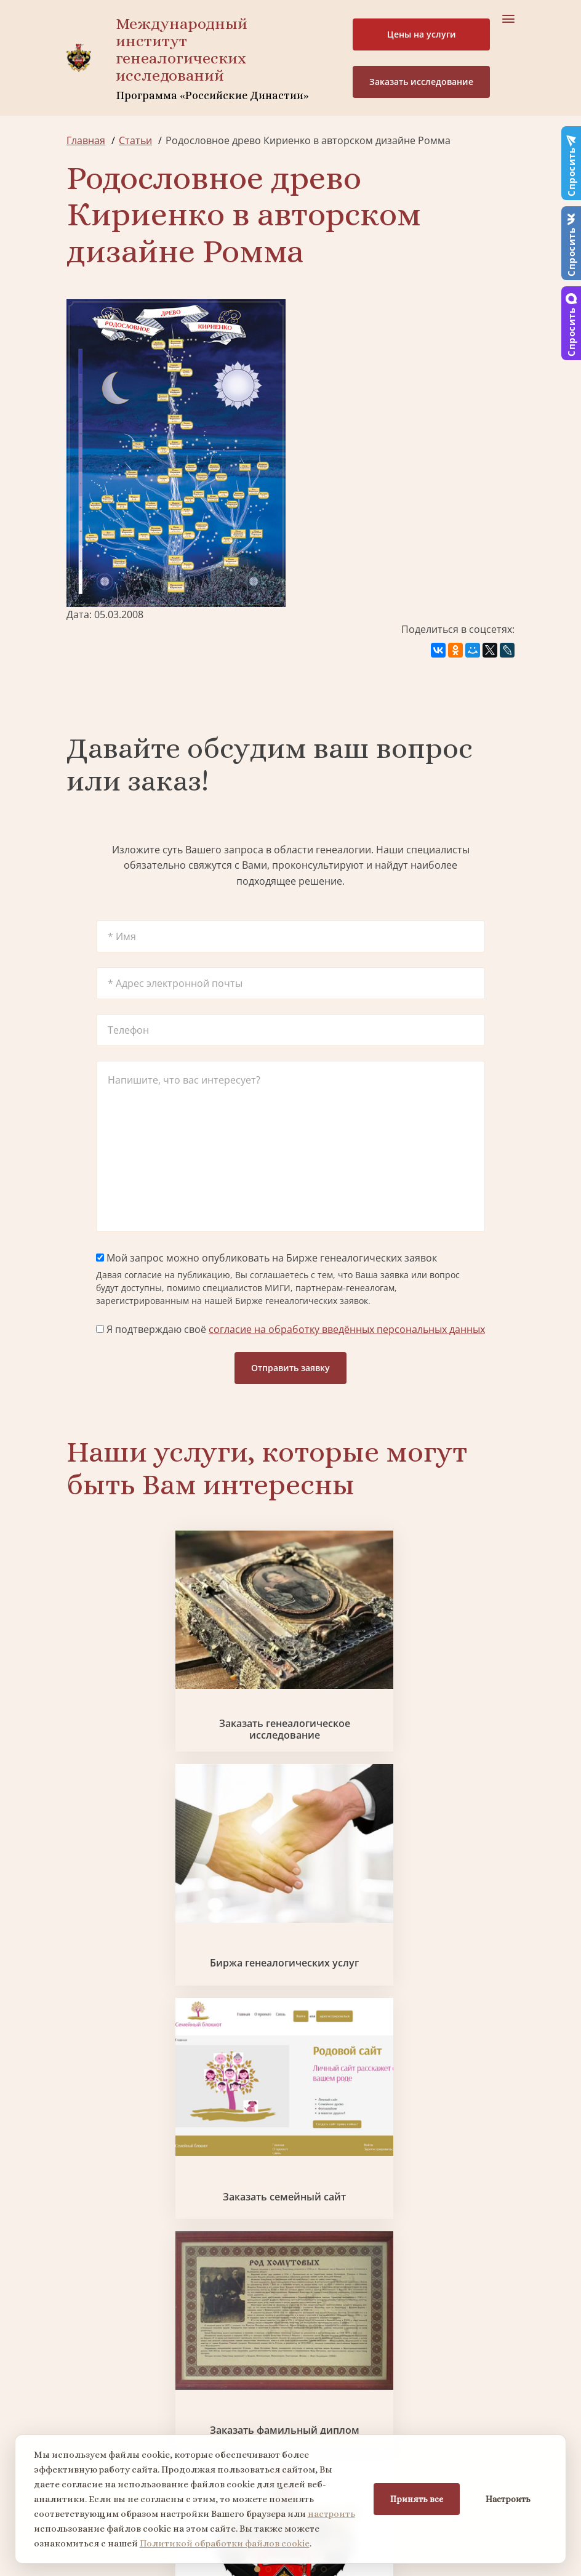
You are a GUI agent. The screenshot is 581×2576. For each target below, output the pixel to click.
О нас (79, 2147)
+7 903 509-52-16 (105, 2427)
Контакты (346, 2214)
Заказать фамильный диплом (138, 1849)
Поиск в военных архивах (443, 1849)
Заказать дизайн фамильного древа (366, 2027)
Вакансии (345, 2192)
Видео (81, 2214)
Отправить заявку (290, 1368)
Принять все (416, 2499)
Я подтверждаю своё (290, 1329)
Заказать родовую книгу (214, 2027)
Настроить (508, 2499)
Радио (81, 2236)
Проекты (87, 2169)
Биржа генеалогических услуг (290, 1673)
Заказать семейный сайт (442, 1672)
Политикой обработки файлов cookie (225, 2543)
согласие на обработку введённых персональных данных (347, 1329)
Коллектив (91, 2192)
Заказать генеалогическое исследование (138, 1673)
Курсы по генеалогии (370, 2375)
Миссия (341, 2169)
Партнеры (347, 2147)
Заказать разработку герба (290, 1849)
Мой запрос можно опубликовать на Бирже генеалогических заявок (266, 1258)
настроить (331, 2513)
